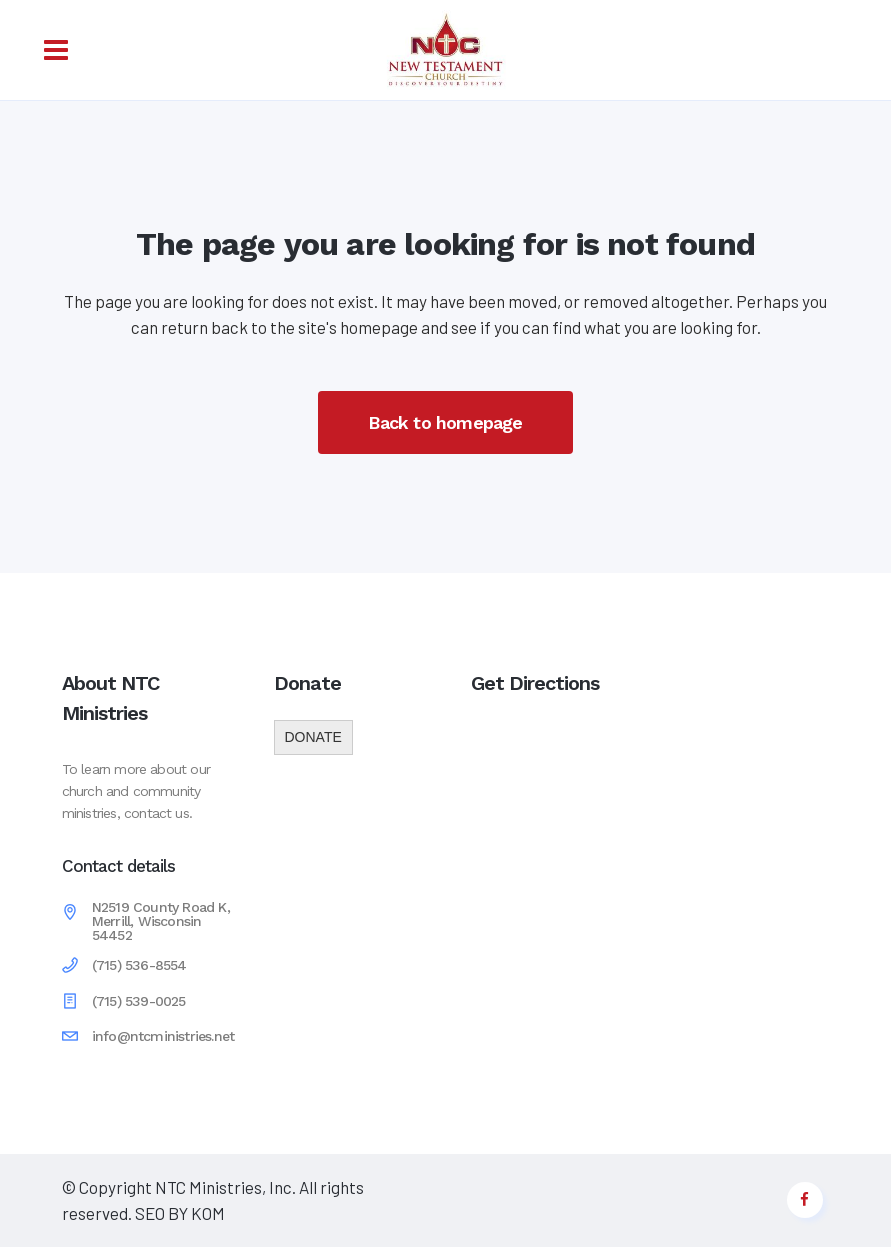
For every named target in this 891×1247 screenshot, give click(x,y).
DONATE (313, 737)
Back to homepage (445, 422)
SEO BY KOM (178, 1213)
